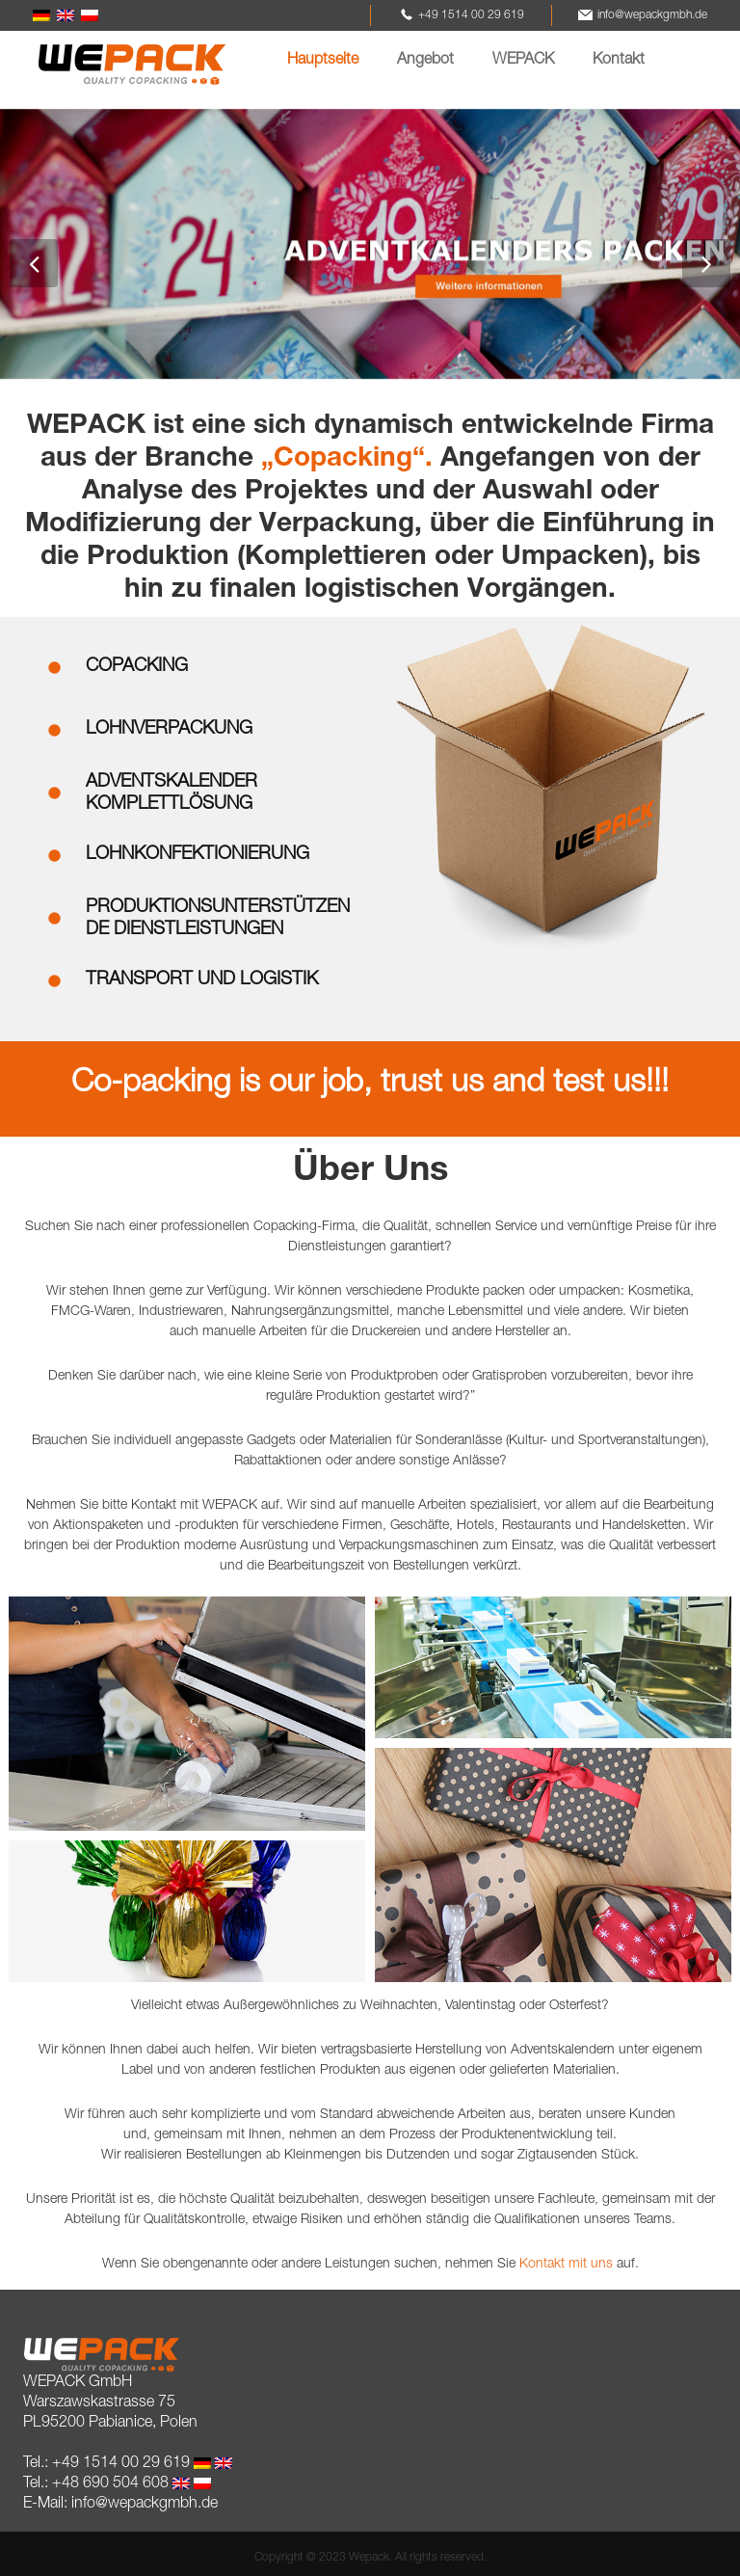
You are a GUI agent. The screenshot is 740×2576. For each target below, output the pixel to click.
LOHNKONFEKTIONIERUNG (197, 854)
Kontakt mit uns (566, 2264)
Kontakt (619, 60)
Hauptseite (322, 60)
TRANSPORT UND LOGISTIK (202, 980)
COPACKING (137, 666)
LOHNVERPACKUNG (169, 729)
